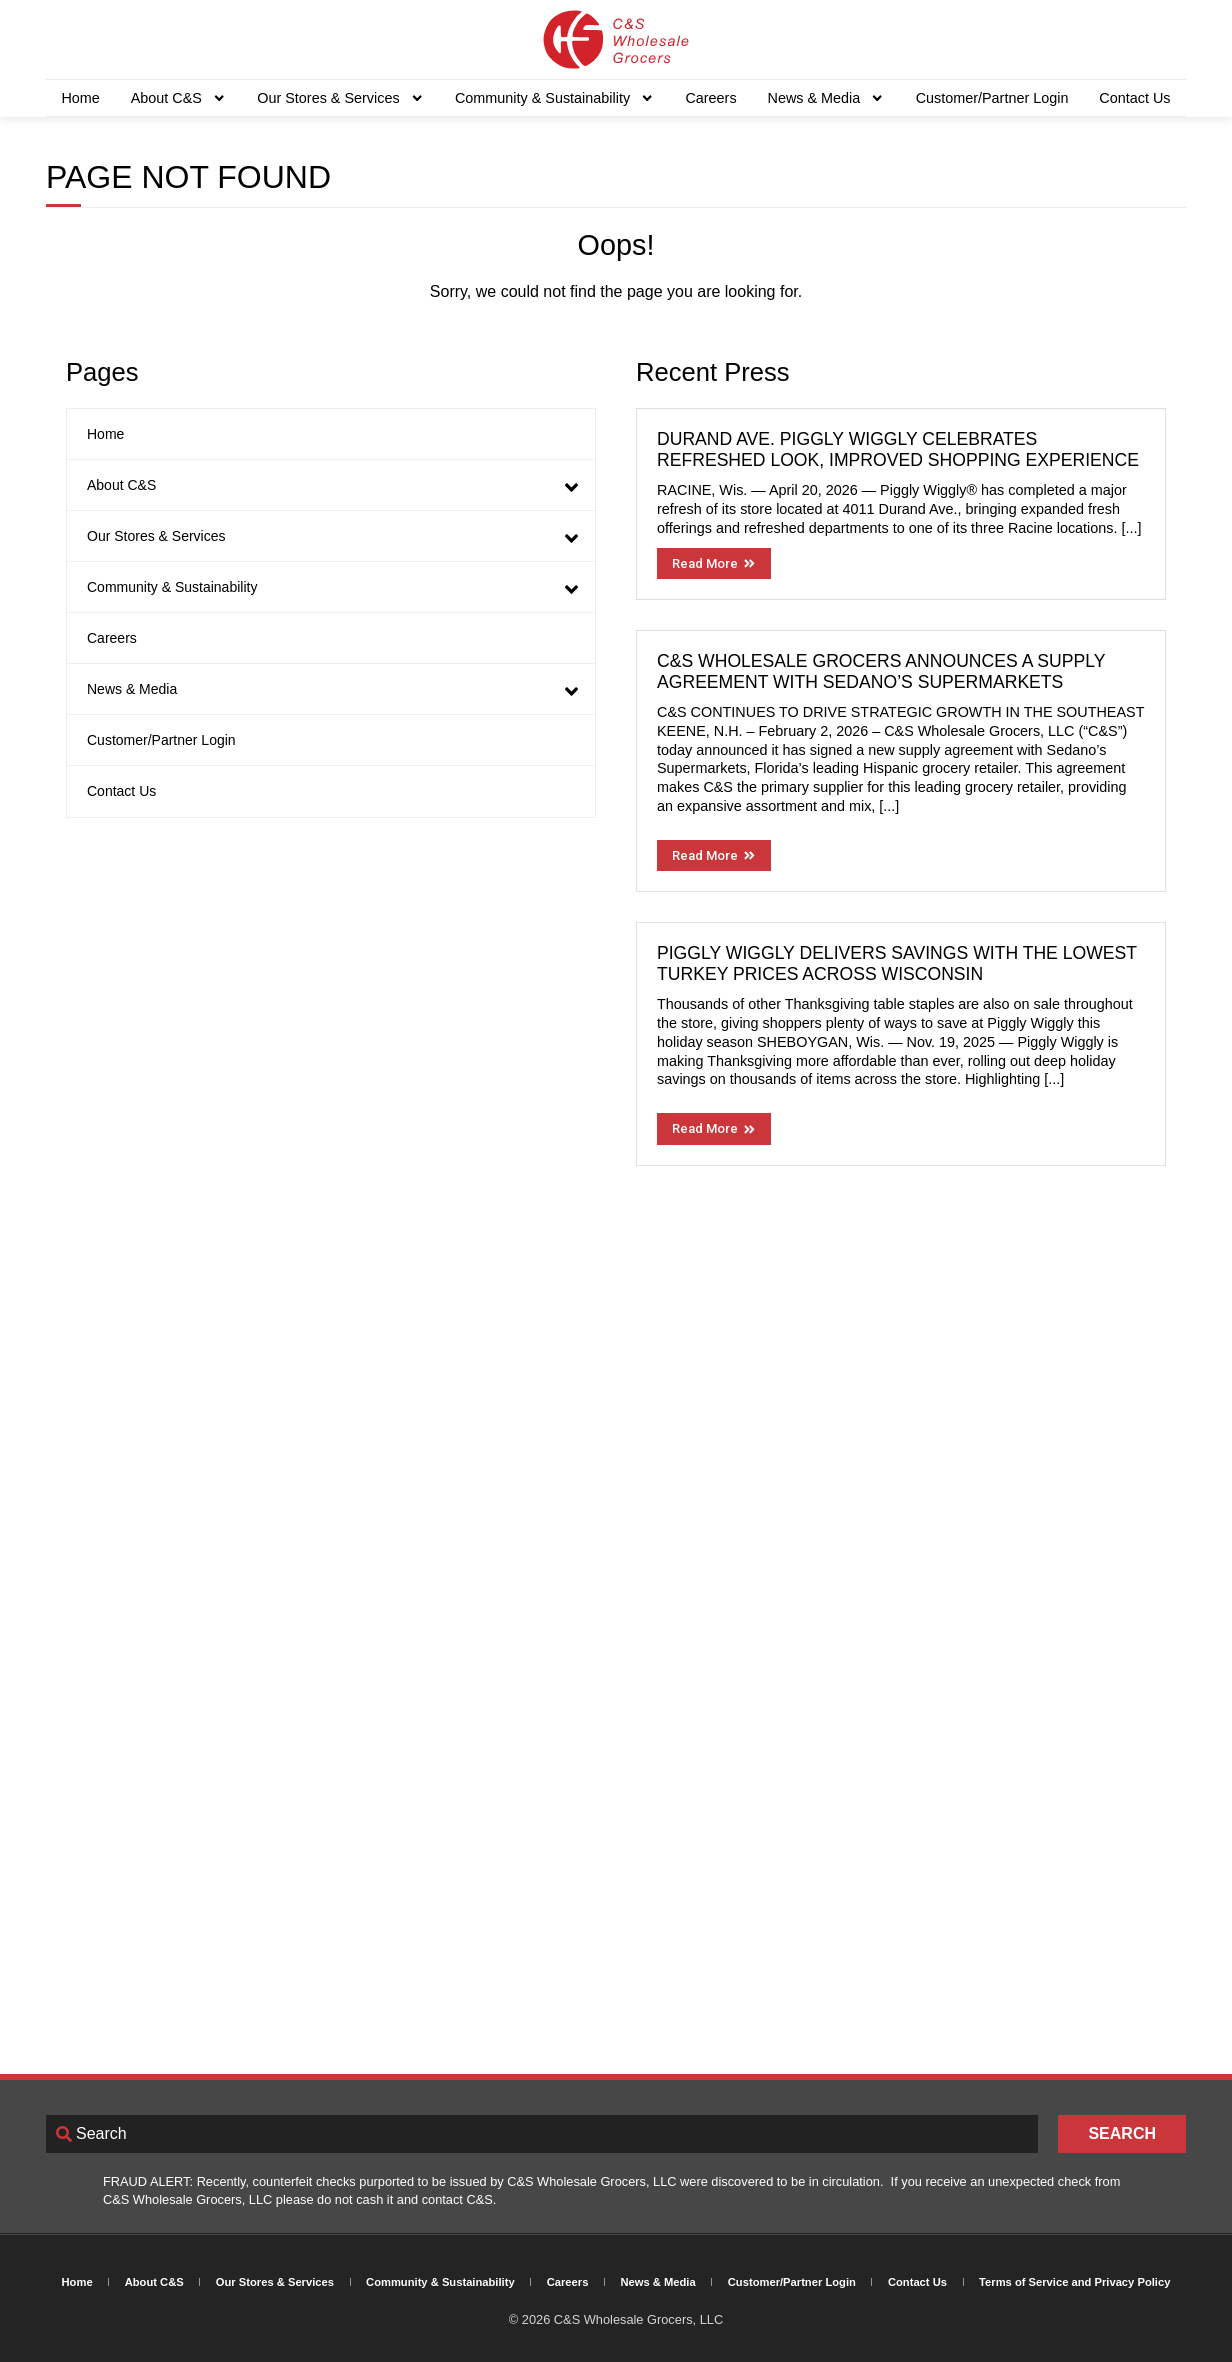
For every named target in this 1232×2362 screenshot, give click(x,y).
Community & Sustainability (555, 98)
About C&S (179, 98)
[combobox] (542, 2134)
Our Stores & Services (340, 98)
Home (80, 98)
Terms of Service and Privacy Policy (1074, 2282)
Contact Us (1134, 98)
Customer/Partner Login (992, 98)
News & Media (826, 98)
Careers (710, 98)
